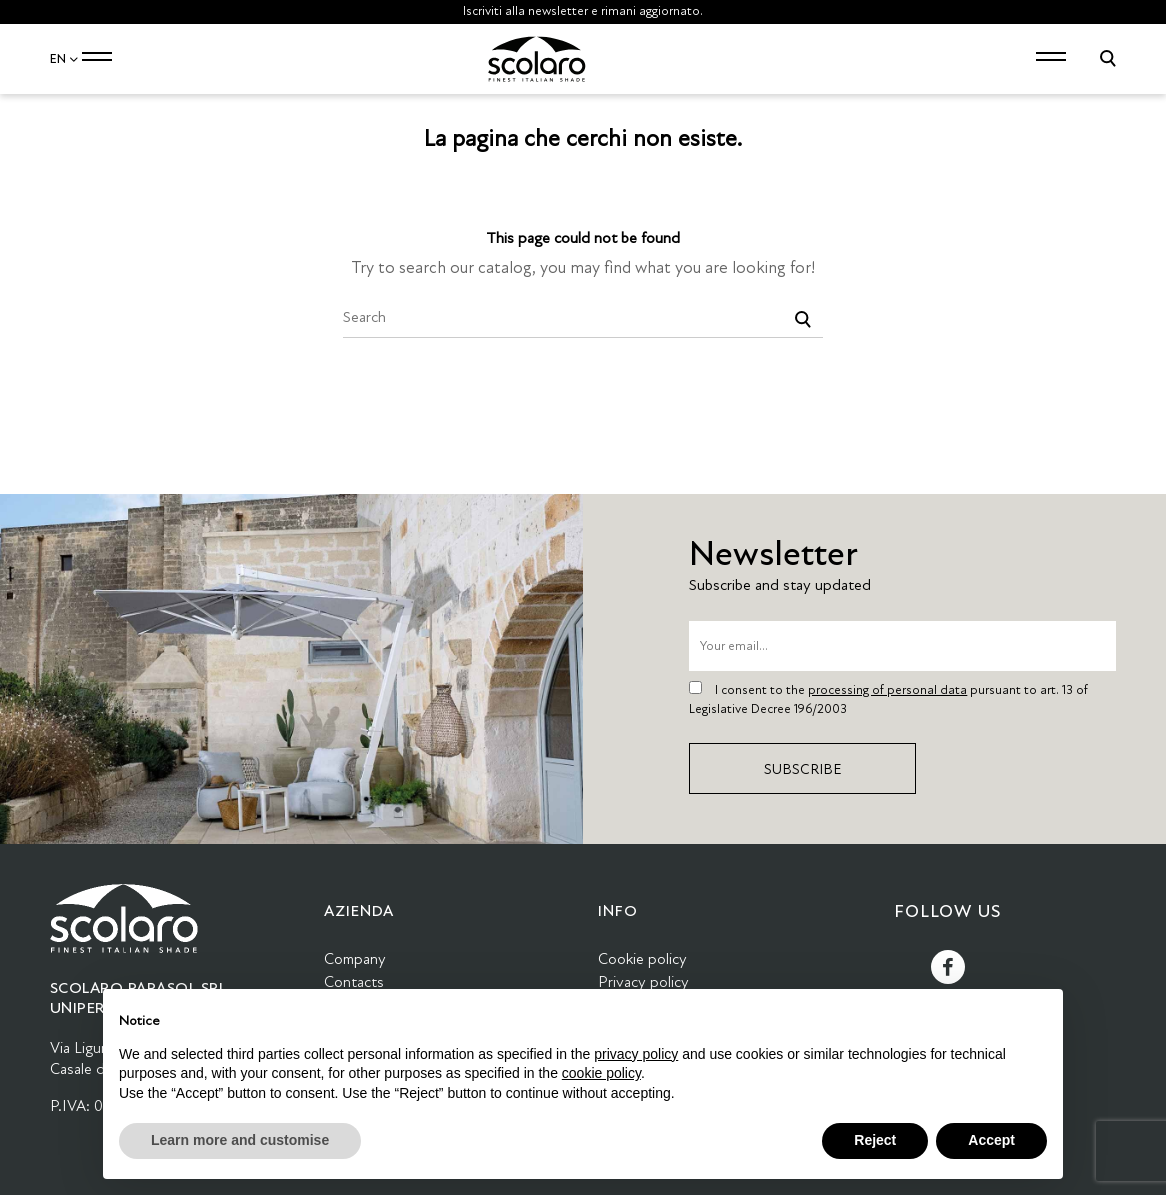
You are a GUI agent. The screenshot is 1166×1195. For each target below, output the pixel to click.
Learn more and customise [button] (240, 1140)
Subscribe (803, 769)
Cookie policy (642, 959)
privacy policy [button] (636, 1054)
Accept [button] (991, 1140)
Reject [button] (875, 1140)
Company (355, 959)
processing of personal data (887, 690)
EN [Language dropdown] (65, 59)
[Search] (583, 318)
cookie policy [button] (601, 1073)
